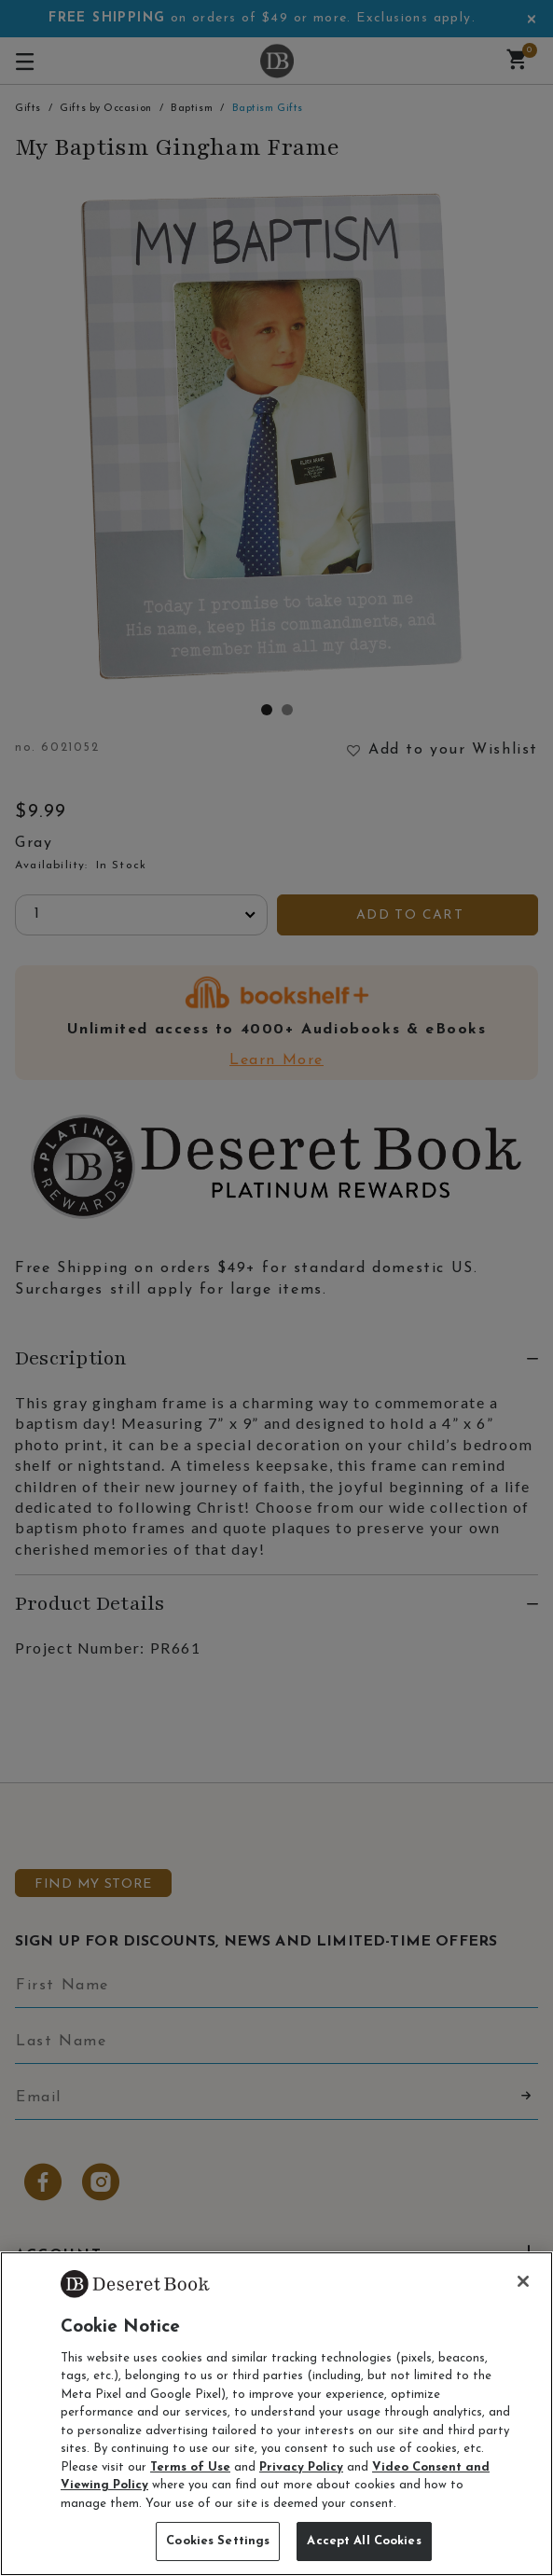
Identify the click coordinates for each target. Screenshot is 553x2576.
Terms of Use (190, 2467)
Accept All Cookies (364, 2541)
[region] (276, 2413)
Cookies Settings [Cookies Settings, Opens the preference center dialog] (218, 2541)
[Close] (523, 2281)
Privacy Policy (301, 2467)
